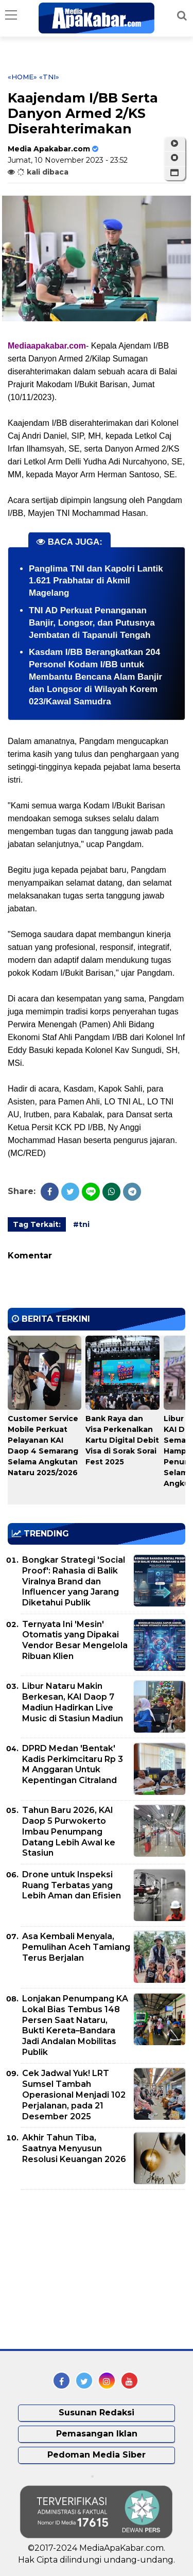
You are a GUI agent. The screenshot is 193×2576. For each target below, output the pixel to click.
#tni (81, 1224)
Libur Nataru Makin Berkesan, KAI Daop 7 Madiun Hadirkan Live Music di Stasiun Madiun (72, 1702)
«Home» (22, 77)
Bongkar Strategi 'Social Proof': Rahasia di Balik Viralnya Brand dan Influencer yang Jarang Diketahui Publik (73, 1581)
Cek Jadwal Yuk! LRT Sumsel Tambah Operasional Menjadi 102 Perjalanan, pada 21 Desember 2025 (74, 2094)
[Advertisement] (85, 2269)
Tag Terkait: (37, 1224)
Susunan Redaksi (96, 2412)
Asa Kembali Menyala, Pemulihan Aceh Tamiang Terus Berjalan (76, 1947)
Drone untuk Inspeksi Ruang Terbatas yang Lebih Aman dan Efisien (71, 1885)
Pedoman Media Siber (96, 2455)
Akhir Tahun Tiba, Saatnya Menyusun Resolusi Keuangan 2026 (74, 2148)
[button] (174, 173)
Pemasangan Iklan (96, 2434)
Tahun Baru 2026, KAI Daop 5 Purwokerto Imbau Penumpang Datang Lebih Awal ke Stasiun (68, 1831)
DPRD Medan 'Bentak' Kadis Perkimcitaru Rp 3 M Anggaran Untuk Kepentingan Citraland (72, 1764)
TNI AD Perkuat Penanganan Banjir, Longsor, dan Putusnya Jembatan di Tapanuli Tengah (92, 623)
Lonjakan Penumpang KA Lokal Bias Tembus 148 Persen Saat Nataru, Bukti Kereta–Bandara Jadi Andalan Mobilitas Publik (75, 2025)
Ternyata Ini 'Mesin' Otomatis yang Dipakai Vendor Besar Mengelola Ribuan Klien (75, 1640)
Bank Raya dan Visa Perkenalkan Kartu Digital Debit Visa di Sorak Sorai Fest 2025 (122, 1440)
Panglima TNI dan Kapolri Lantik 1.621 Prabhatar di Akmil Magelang (96, 581)
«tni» (49, 77)
